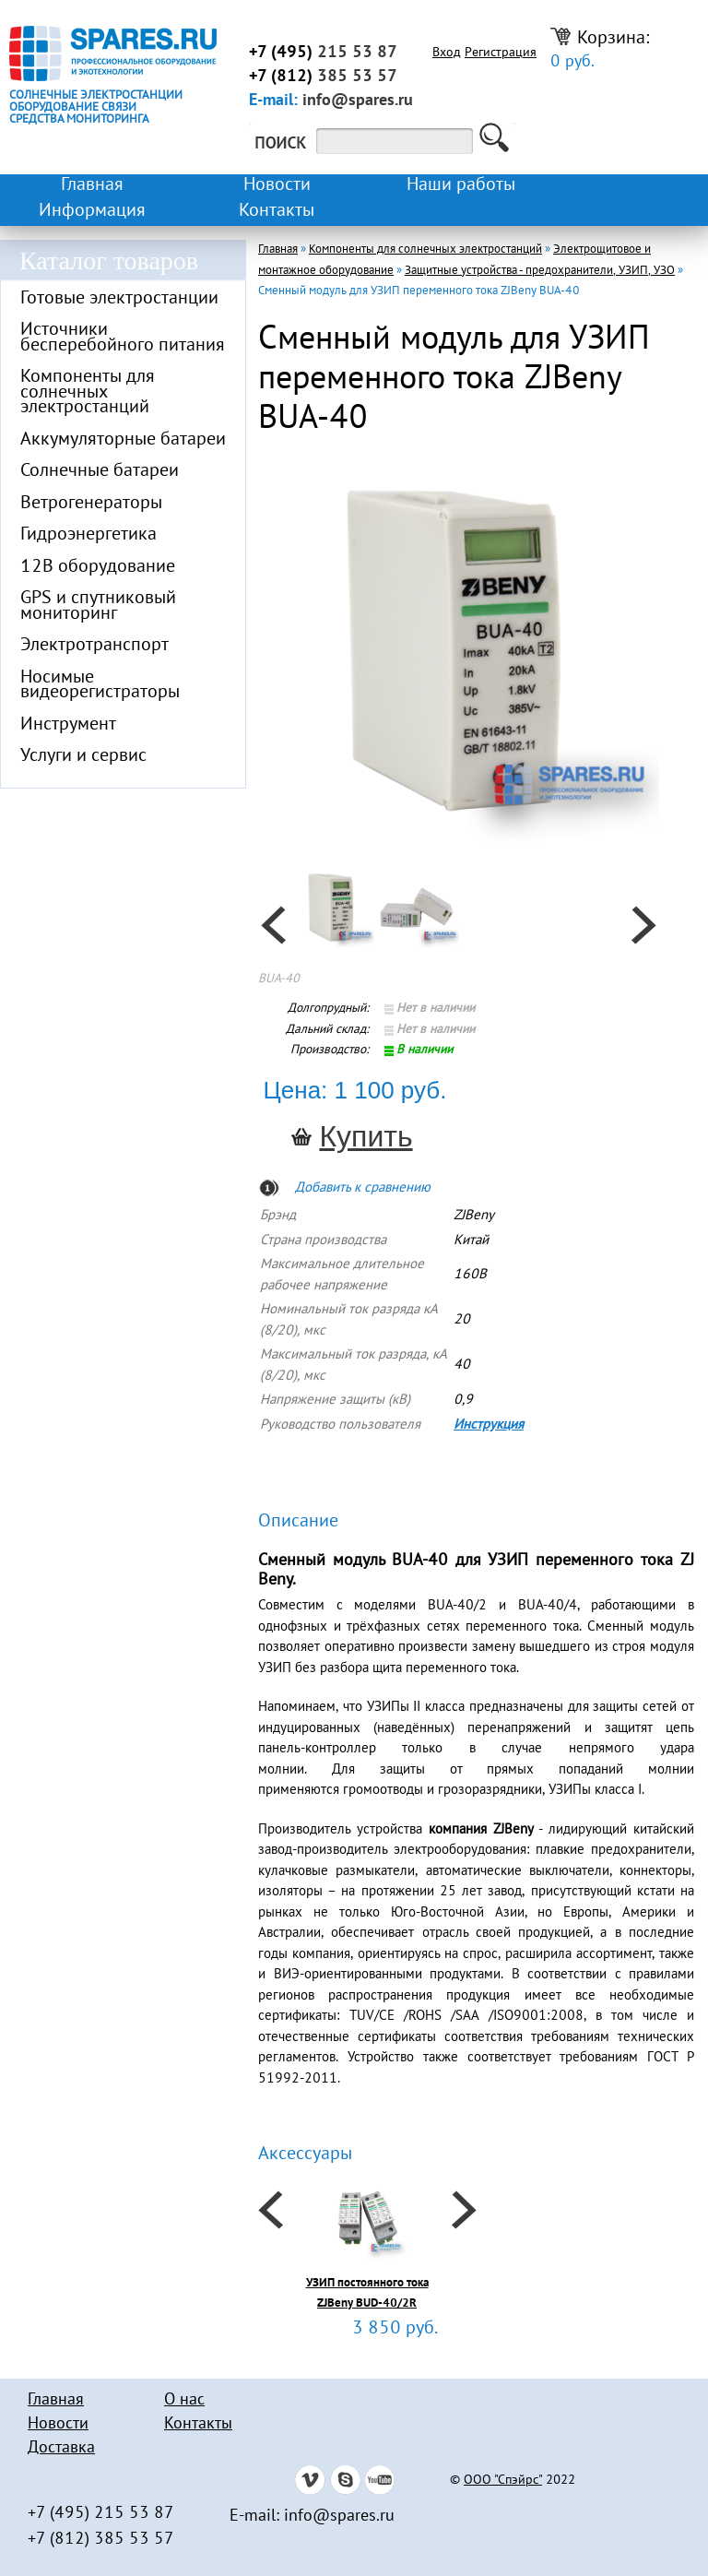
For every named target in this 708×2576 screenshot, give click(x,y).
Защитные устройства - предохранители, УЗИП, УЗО (540, 271)
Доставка (61, 2448)
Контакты (276, 211)
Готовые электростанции (119, 299)
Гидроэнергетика (88, 535)
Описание (298, 1522)
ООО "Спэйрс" (503, 2481)
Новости (277, 185)
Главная (92, 185)
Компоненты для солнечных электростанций (87, 392)
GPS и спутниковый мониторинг (98, 606)
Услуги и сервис (83, 756)
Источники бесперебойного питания (122, 338)
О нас (184, 2400)
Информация (92, 211)
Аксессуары (305, 2154)
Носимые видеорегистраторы (100, 686)
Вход (446, 53)
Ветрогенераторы (91, 503)
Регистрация (501, 53)
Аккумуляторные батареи (123, 440)
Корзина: (600, 49)
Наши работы (461, 185)
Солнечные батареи (99, 471)
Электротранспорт (94, 645)
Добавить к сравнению (363, 1187)
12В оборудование (97, 567)
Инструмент (68, 725)
